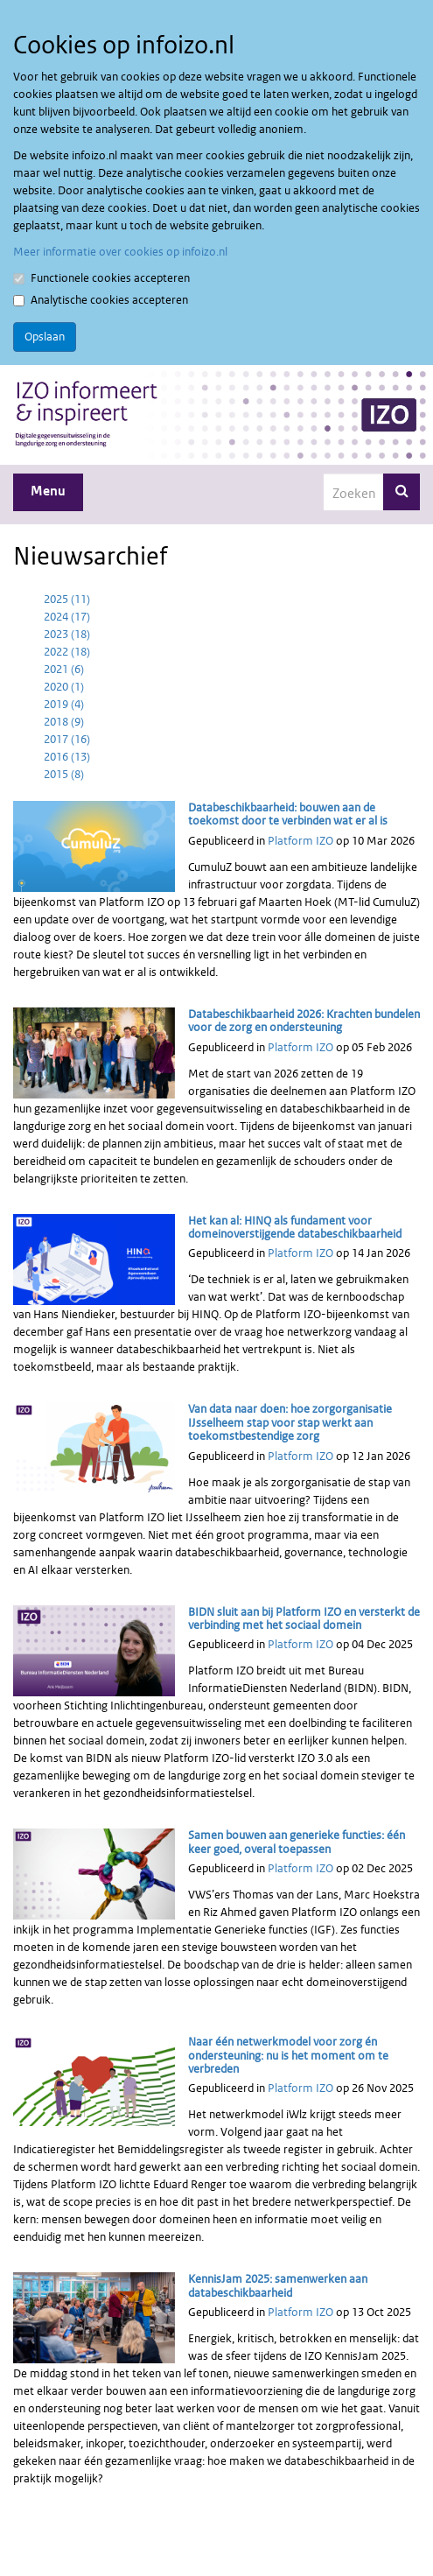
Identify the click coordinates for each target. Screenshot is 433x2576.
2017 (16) (67, 739)
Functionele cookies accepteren (101, 277)
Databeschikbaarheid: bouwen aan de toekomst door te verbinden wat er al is (288, 814)
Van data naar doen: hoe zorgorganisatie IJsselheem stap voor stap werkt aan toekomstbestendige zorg (290, 1422)
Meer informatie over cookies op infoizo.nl (120, 251)
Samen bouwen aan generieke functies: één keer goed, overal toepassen (296, 1842)
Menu (48, 491)
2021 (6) (64, 669)
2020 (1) (64, 686)
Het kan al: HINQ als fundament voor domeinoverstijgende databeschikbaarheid (295, 1227)
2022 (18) (67, 651)
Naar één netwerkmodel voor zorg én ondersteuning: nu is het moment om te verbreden (288, 2055)
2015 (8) (64, 774)
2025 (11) (67, 599)
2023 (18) (67, 634)
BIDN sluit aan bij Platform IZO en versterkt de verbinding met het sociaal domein (304, 1618)
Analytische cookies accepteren (100, 299)
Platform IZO (300, 840)
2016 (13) (67, 756)
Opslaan (44, 336)
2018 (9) (64, 721)
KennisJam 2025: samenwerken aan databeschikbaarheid (277, 2285)
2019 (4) (64, 704)
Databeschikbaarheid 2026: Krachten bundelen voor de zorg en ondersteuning (304, 1021)
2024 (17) (67, 616)
